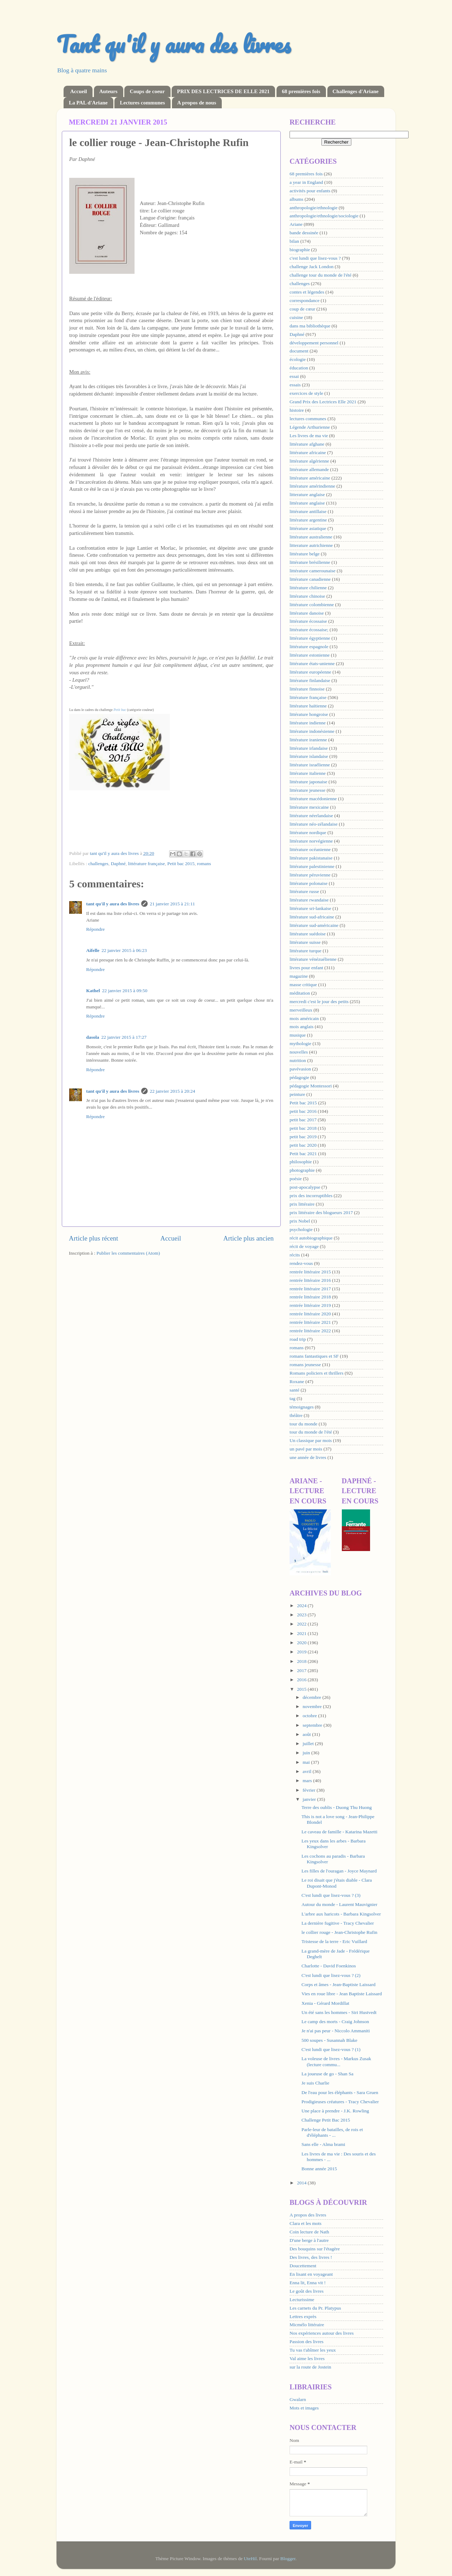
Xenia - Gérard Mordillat (325, 2003)
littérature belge (305, 553)
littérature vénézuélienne (313, 959)
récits (295, 1254)
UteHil (250, 2558)
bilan (294, 241)
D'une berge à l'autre (309, 2240)
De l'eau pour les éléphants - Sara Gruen (340, 2092)
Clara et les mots (305, 2223)
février (309, 1790)
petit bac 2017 (303, 1119)
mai (307, 1762)
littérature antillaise (308, 511)
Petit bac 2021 (303, 1153)
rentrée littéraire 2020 (310, 1313)
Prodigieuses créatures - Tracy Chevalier (340, 2101)
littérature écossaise (308, 621)
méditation (300, 993)
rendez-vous (301, 1263)
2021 (302, 1633)
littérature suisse (305, 942)
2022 (302, 1624)
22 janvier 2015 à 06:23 (124, 950)
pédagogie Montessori (311, 1085)
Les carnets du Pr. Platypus (315, 2308)
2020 (302, 1642)
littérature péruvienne (310, 874)
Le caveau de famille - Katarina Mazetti (339, 1831)
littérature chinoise (307, 596)
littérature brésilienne (310, 562)
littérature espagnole (309, 646)
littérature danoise (307, 613)
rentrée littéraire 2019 (310, 1305)
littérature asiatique (308, 528)
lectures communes (308, 418)
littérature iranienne (308, 739)
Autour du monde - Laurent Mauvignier (339, 1904)
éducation (299, 367)
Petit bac (120, 710)
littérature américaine (310, 478)
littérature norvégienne (311, 841)
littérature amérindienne (312, 486)
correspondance (305, 300)
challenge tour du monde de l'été (320, 275)
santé (294, 1390)
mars (308, 1780)
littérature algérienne (309, 461)
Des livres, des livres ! (311, 2257)
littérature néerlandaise (311, 815)
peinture (297, 1094)
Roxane (297, 1381)
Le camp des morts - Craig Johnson (335, 2021)
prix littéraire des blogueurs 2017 (321, 1212)
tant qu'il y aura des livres (112, 903)
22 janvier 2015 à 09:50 (124, 990)
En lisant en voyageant (311, 2274)
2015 (302, 1689)
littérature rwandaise (309, 900)
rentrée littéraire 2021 (310, 1322)
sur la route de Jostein (310, 2367)
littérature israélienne (310, 764)
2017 (302, 1670)
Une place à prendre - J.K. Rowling (335, 2110)
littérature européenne (310, 672)
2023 (302, 1614)
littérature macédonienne (313, 798)
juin (307, 1752)
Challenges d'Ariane (356, 91)
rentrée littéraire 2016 (310, 1280)
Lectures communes (142, 102)
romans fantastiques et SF (314, 1356)
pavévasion (300, 1069)
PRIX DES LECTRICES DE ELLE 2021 (223, 91)
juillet (309, 1743)
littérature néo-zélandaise (314, 824)
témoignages (302, 1407)
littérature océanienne (310, 849)
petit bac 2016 (303, 1111)
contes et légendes (307, 292)
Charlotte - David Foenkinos (329, 1965)
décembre (312, 1697)
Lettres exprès (303, 2316)
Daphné (118, 863)
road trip (298, 1339)
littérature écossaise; (309, 629)
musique (298, 1035)
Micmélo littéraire (307, 2324)
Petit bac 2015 (181, 863)
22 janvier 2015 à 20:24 (172, 1091)
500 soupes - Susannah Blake (329, 2040)
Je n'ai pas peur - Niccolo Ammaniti (336, 2030)
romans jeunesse (305, 1364)
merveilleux (301, 1010)
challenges (98, 863)
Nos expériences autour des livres (321, 2333)
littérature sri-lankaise (310, 908)
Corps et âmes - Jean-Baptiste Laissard (339, 1984)
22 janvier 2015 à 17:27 (124, 1037)
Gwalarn (298, 2399)
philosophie (301, 1161)
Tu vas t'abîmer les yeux (313, 2350)
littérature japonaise (308, 781)
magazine (299, 976)
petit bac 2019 (303, 1136)
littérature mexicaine (309, 807)
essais (295, 384)
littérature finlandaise (310, 680)
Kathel (93, 990)
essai (294, 376)
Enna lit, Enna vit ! (308, 2282)
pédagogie (299, 1077)
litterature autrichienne (311, 545)
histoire (297, 410)
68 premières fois (301, 91)
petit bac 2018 (303, 1128)
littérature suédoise (308, 933)
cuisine (296, 317)
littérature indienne (308, 722)
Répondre (95, 929)
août (307, 1734)
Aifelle (92, 950)
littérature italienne (308, 773)
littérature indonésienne (312, 731)
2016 (302, 1679)
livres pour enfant (306, 967)
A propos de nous (196, 102)
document (299, 351)
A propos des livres (308, 2215)
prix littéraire (302, 1204)
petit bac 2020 (303, 1145)
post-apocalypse (305, 1187)
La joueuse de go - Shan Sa (327, 2073)
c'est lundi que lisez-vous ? (315, 258)
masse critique (303, 984)
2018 (302, 1661)
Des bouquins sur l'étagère (315, 2248)
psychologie (301, 1229)
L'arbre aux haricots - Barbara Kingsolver (341, 1914)
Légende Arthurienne (310, 427)
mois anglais (302, 1026)
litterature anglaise (307, 494)
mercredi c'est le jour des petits (319, 1001)
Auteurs (108, 91)
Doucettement (303, 2265)
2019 (302, 1651)
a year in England (306, 182)
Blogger (288, 2558)
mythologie (300, 1043)
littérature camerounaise (312, 570)
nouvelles (299, 1052)
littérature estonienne (310, 655)
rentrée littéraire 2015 (310, 1271)
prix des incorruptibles (311, 1195)
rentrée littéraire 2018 (310, 1296)
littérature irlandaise (309, 748)
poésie (296, 1178)
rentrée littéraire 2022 (310, 1330)
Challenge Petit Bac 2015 (326, 2120)
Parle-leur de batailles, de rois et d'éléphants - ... (332, 2132)
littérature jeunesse (308, 790)
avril (308, 1771)
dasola (92, 1037)
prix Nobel (300, 1221)
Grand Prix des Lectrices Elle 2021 (323, 401)
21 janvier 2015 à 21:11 (172, 903)
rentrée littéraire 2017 (310, 1288)
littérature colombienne (312, 604)
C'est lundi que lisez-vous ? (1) (331, 2049)
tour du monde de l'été (311, 1432)
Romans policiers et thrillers (317, 1373)
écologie (298, 359)
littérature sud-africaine (312, 916)
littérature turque (305, 950)
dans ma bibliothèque (310, 325)
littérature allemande (309, 469)
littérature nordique (308, 832)
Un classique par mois (311, 1440)
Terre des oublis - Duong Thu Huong (337, 1807)
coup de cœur (302, 309)
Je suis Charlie (315, 2083)
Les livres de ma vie (309, 435)
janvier (310, 1799)
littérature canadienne (310, 579)
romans (204, 863)
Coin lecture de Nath (309, 2231)
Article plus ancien (248, 1238)
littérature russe (304, 891)
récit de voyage (304, 1246)
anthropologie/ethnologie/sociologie (324, 215)
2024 (302, 1605)
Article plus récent (93, 1238)
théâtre (296, 1415)
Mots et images (304, 2408)
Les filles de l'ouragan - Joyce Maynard (339, 1871)
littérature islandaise (309, 756)
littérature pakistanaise (311, 858)
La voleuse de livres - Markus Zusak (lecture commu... (336, 2061)
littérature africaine (308, 452)
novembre (313, 1706)
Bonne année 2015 (319, 2168)
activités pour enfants (310, 190)
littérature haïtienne (308, 705)
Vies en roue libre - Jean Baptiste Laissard (342, 1993)
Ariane (296, 224)
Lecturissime (302, 2299)
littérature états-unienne (312, 663)
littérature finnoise (307, 689)
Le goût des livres (306, 2291)
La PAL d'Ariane (88, 102)
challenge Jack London (311, 266)
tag (293, 1398)
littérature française (146, 863)
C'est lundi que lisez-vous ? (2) (331, 1975)
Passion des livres (306, 2341)
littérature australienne (311, 536)
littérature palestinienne (312, 866)
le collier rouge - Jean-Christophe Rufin (339, 1932)
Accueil (78, 91)
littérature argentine (308, 520)
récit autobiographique (311, 1238)
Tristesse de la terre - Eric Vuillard (334, 1941)
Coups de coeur (147, 91)
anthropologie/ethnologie (314, 207)
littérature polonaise (309, 883)
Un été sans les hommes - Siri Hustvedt (339, 2012)
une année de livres (308, 1457)
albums (296, 199)
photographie (302, 1170)
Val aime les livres (307, 2358)
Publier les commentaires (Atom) (128, 1253)
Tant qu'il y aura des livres (173, 43)
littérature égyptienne (310, 638)
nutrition (298, 1060)
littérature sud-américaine (314, 925)
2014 (302, 2182)
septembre (313, 1725)
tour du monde (303, 1423)
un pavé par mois (306, 1449)
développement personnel (314, 342)
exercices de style (306, 393)
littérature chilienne (308, 587)
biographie (300, 249)
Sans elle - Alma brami (323, 2144)
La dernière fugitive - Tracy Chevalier (338, 1923)
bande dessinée (304, 232)
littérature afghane (307, 444)
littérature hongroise (309, 714)
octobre (310, 1715)
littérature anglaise (307, 503)
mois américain (304, 1018)
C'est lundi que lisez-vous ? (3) (331, 1895)
